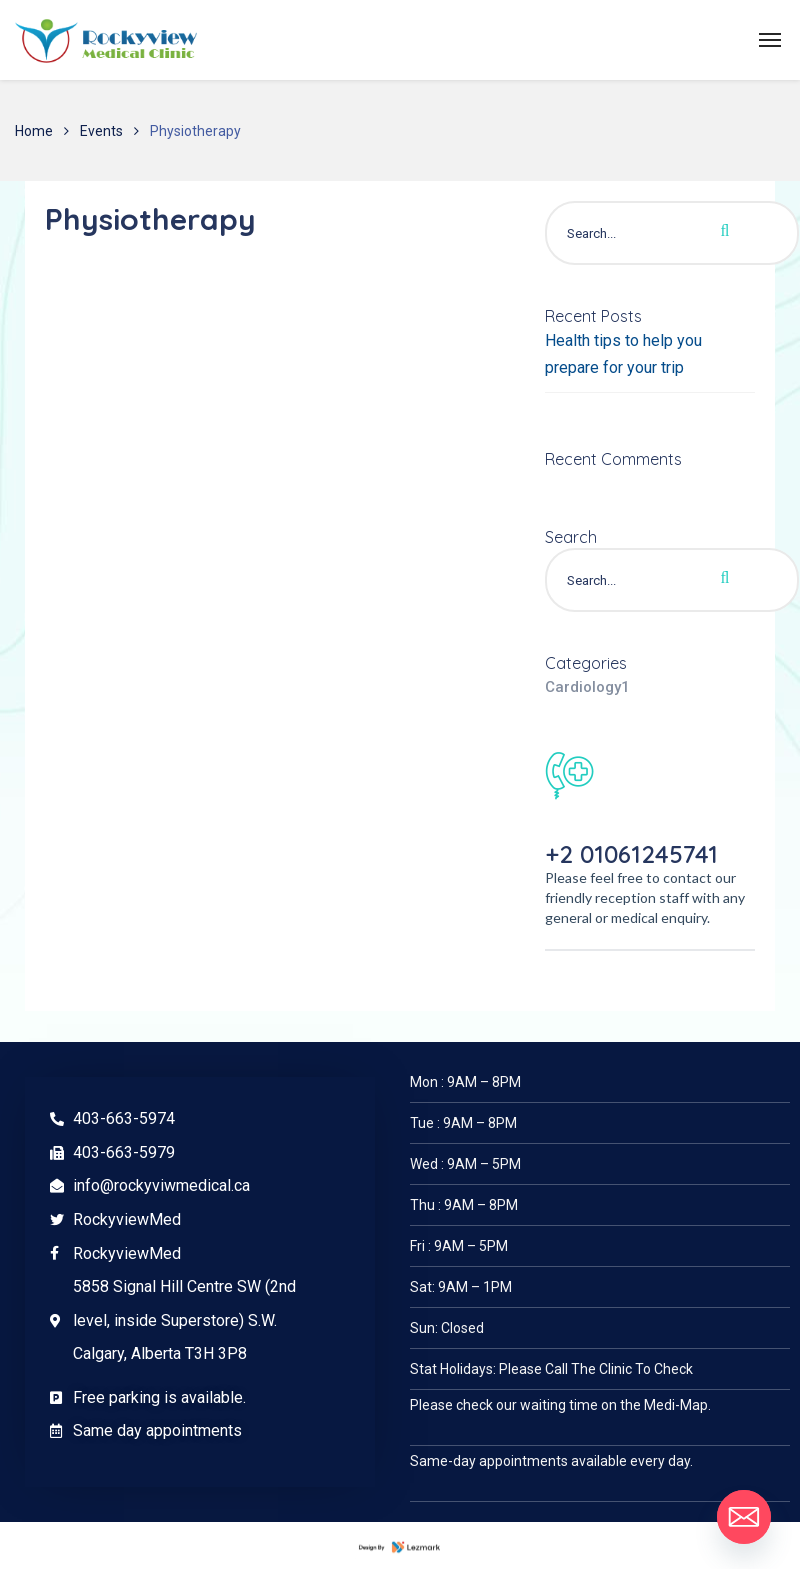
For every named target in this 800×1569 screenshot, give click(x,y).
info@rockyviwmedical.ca (161, 1185)
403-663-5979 (124, 1152)
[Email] (744, 1517)
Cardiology (587, 687)
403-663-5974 (124, 1118)
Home (34, 131)
